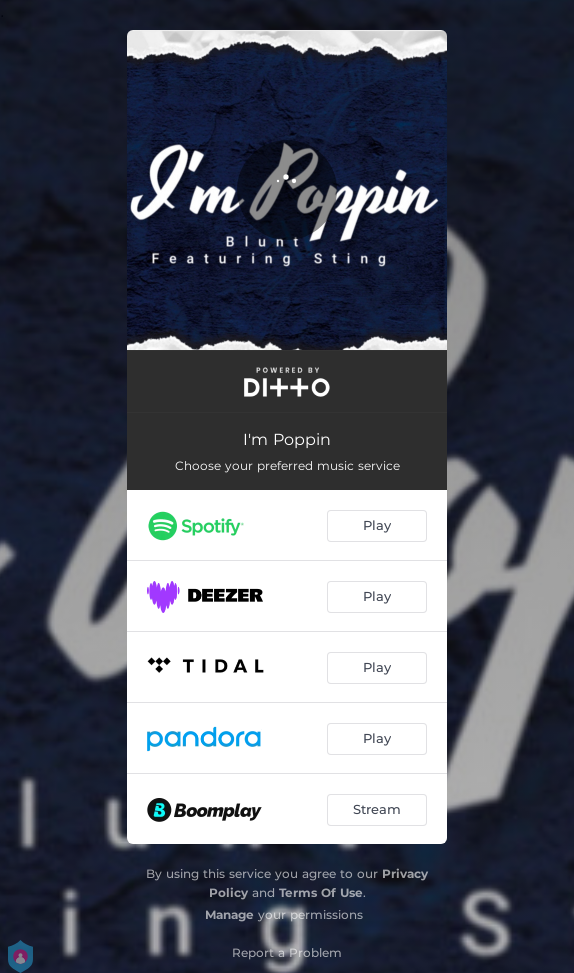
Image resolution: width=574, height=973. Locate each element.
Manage (229, 914)
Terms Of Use (321, 892)
